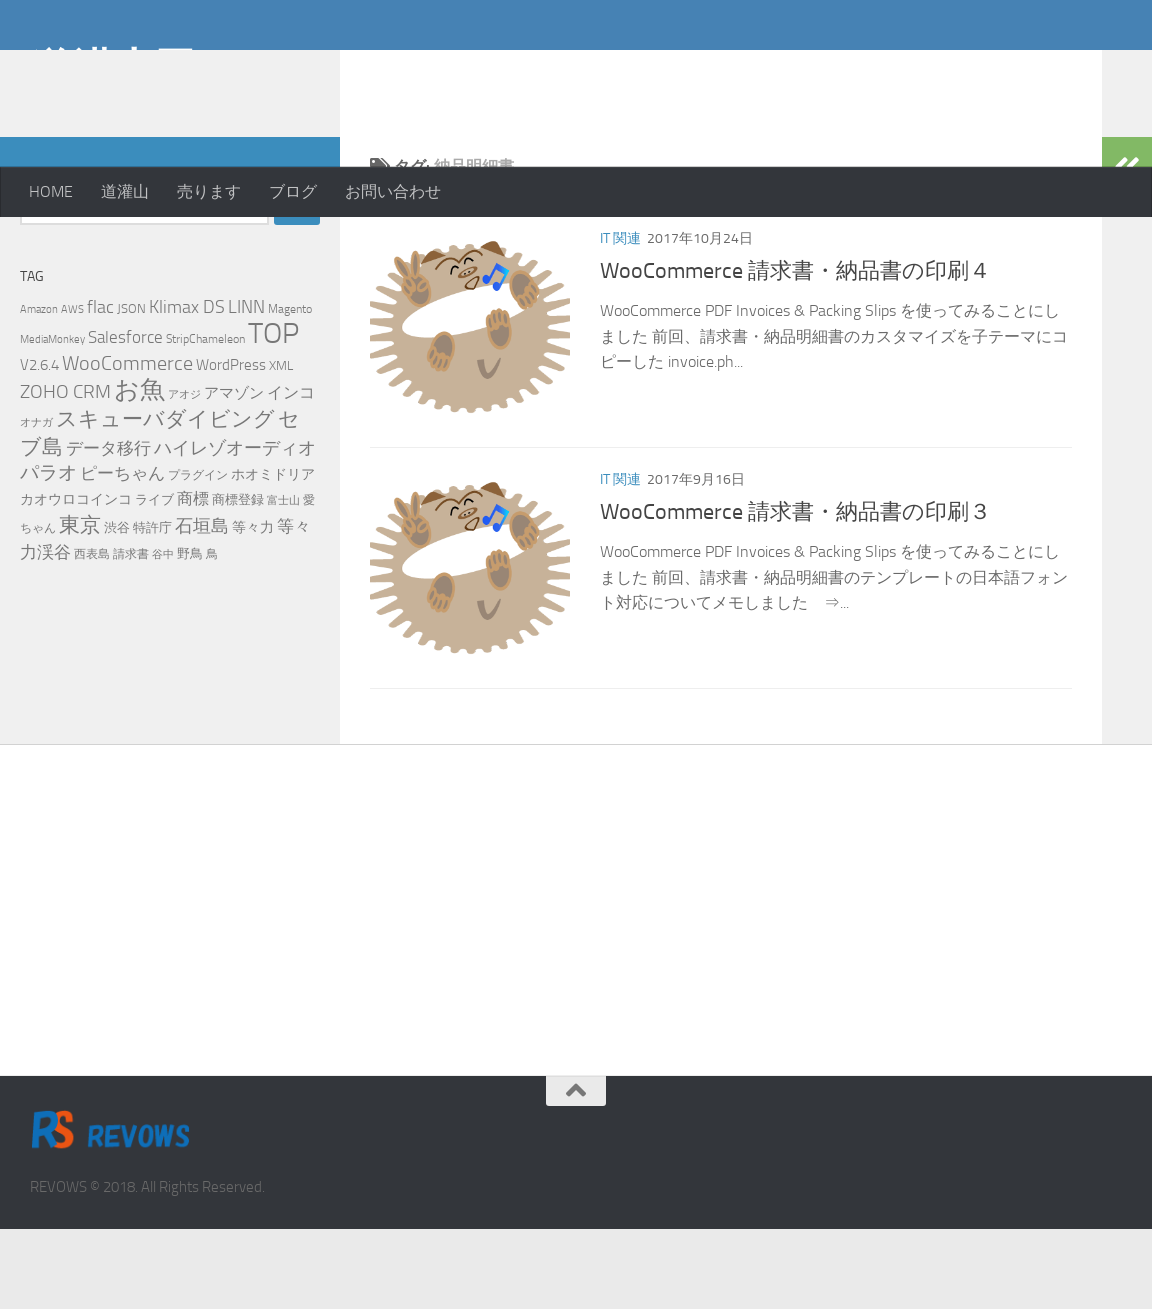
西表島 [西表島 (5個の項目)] (92, 634)
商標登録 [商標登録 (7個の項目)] (238, 579)
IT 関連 (620, 318)
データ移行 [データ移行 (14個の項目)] (108, 528)
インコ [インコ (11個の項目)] (291, 473)
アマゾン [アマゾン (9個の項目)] (234, 473)
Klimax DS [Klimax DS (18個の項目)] (187, 387)
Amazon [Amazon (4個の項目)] (39, 389)
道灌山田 (113, 69)
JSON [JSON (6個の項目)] (131, 388)
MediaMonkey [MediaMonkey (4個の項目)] (52, 419)
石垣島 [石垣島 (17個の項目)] (202, 606)
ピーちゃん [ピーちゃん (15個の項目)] (122, 553)
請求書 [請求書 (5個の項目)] (131, 634)
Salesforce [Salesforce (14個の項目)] (125, 417)
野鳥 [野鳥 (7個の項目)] (190, 633)
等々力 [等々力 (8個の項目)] (253, 607)
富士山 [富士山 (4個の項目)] (283, 580)
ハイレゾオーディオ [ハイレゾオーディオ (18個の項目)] (235, 528)
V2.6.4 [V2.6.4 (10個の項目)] (39, 445)
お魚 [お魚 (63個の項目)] (139, 469)
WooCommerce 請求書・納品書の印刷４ (795, 351)
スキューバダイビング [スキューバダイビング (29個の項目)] (165, 499)
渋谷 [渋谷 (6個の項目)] (117, 607)
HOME (51, 191)
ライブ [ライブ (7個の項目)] (154, 579)
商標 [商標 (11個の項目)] (193, 579)
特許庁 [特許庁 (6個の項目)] (152, 607)
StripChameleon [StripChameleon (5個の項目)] (205, 419)
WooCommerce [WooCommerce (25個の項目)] (127, 443)
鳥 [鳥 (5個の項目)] (212, 634)
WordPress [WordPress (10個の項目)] (231, 445)
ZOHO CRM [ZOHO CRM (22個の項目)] (65, 471)
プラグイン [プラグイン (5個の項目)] (198, 555)
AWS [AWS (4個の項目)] (72, 389)
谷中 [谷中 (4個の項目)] (163, 634)
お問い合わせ (393, 191)
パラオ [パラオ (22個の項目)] (48, 552)
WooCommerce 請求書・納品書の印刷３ (795, 592)
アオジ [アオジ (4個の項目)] (184, 474)
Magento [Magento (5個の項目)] (290, 389)
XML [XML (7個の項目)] (281, 445)
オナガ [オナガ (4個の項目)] (36, 502)
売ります (209, 191)
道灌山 (125, 191)
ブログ (293, 191)
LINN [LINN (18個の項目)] (246, 387)
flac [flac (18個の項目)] (100, 387)
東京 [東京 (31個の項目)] (80, 604)
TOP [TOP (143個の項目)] (273, 413)
